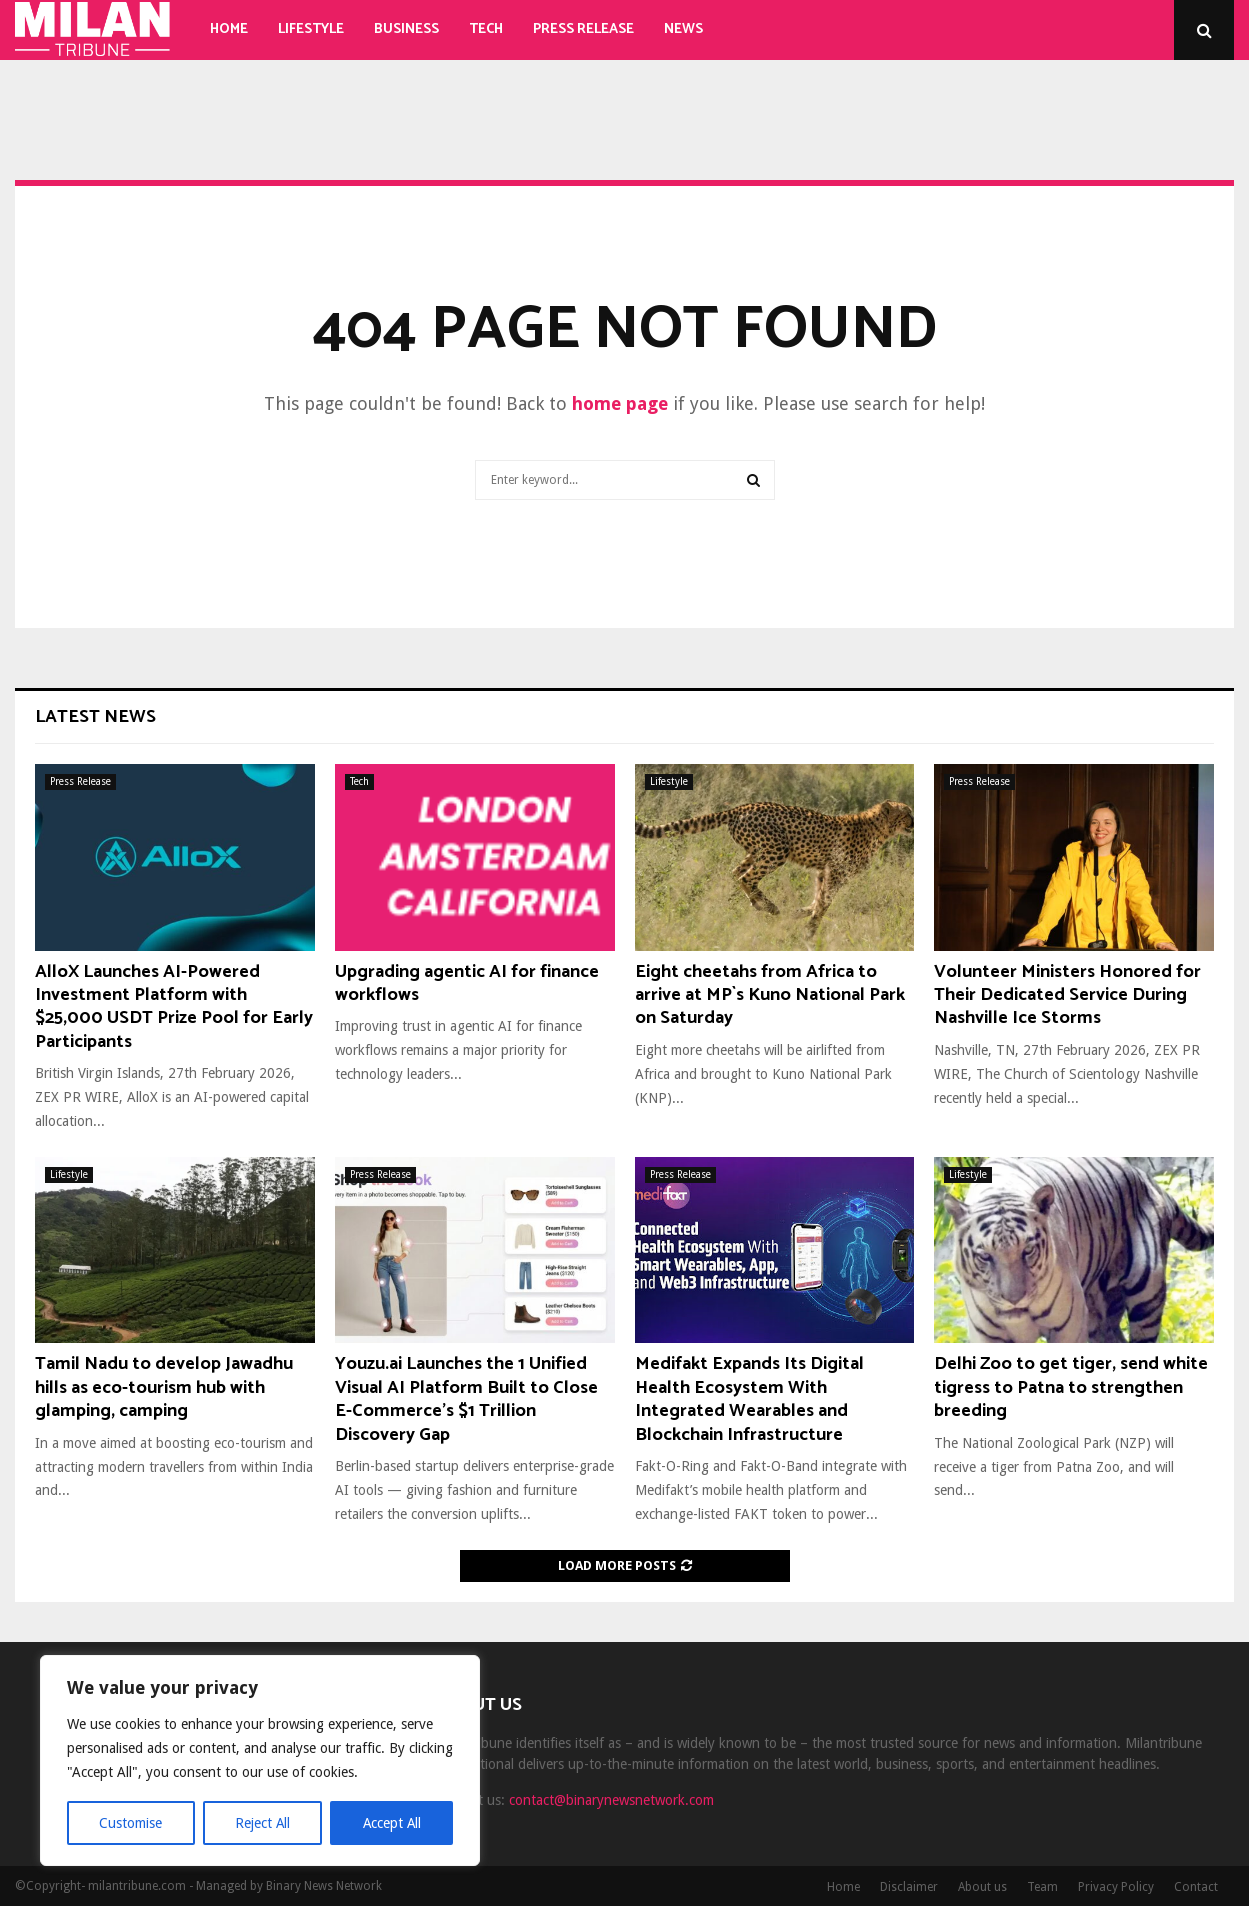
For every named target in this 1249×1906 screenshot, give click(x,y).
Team (1042, 1887)
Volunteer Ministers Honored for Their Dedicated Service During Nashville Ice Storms (1067, 995)
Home (229, 29)
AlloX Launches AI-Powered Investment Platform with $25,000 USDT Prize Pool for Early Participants (174, 1007)
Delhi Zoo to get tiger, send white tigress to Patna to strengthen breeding (1071, 1387)
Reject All (262, 1823)
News (683, 29)
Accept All (391, 1823)
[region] (260, 1761)
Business (406, 29)
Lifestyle (311, 29)
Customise (130, 1823)
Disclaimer (909, 1887)
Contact (1196, 1887)
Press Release (583, 29)
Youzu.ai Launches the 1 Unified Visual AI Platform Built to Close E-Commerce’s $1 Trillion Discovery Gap (466, 1399)
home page (620, 403)
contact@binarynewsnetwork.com (611, 1800)
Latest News (95, 717)
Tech (486, 29)
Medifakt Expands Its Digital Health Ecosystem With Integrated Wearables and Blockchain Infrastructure (749, 1399)
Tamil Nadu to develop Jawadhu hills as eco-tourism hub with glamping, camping (164, 1387)
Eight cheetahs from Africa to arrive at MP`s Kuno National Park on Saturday (770, 995)
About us (982, 1887)
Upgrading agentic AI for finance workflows (467, 983)
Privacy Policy (1116, 1887)
